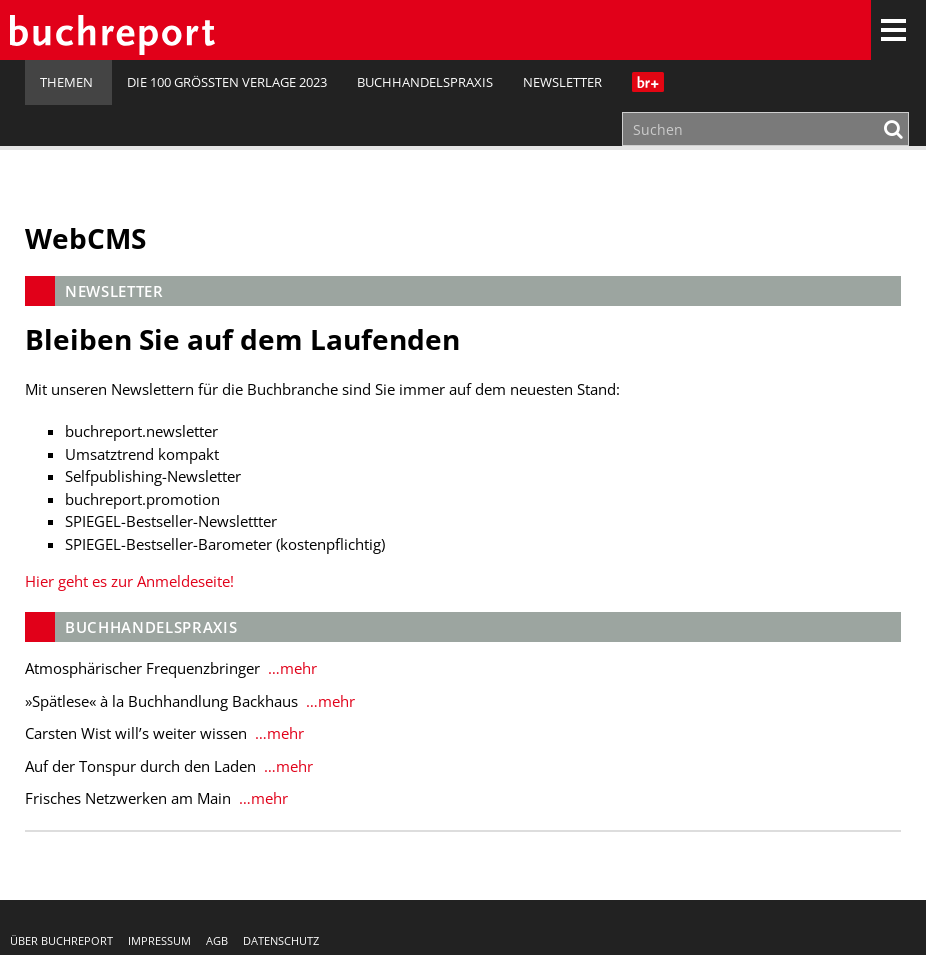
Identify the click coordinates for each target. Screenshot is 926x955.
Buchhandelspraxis (425, 82)
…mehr (290, 668)
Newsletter (562, 82)
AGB (217, 940)
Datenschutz (281, 940)
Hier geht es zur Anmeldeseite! (129, 581)
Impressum (159, 940)
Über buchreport (61, 940)
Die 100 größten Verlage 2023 (227, 82)
